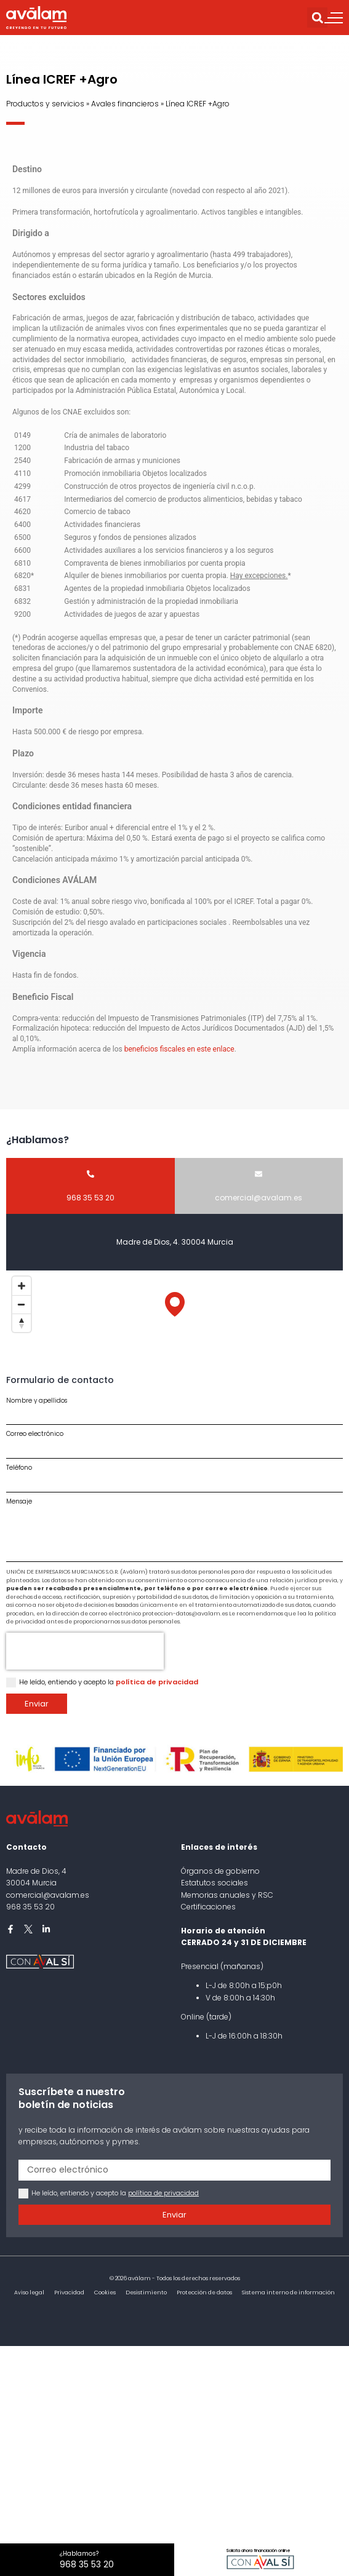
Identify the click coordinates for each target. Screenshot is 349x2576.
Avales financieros (125, 103)
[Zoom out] (21, 1304)
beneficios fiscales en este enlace (179, 1049)
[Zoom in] (21, 1286)
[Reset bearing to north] (21, 1323)
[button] (317, 17)
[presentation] (85, 1651)
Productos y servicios (45, 103)
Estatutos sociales (214, 1882)
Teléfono (19, 1468)
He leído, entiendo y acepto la (108, 1682)
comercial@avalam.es (47, 1895)
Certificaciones (208, 1906)
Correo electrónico (34, 1434)
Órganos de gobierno (220, 1871)
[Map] (174, 1316)
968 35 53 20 (30, 1906)
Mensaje (19, 1502)
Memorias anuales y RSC (227, 1895)
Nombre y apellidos (36, 1401)
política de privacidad (157, 1682)
